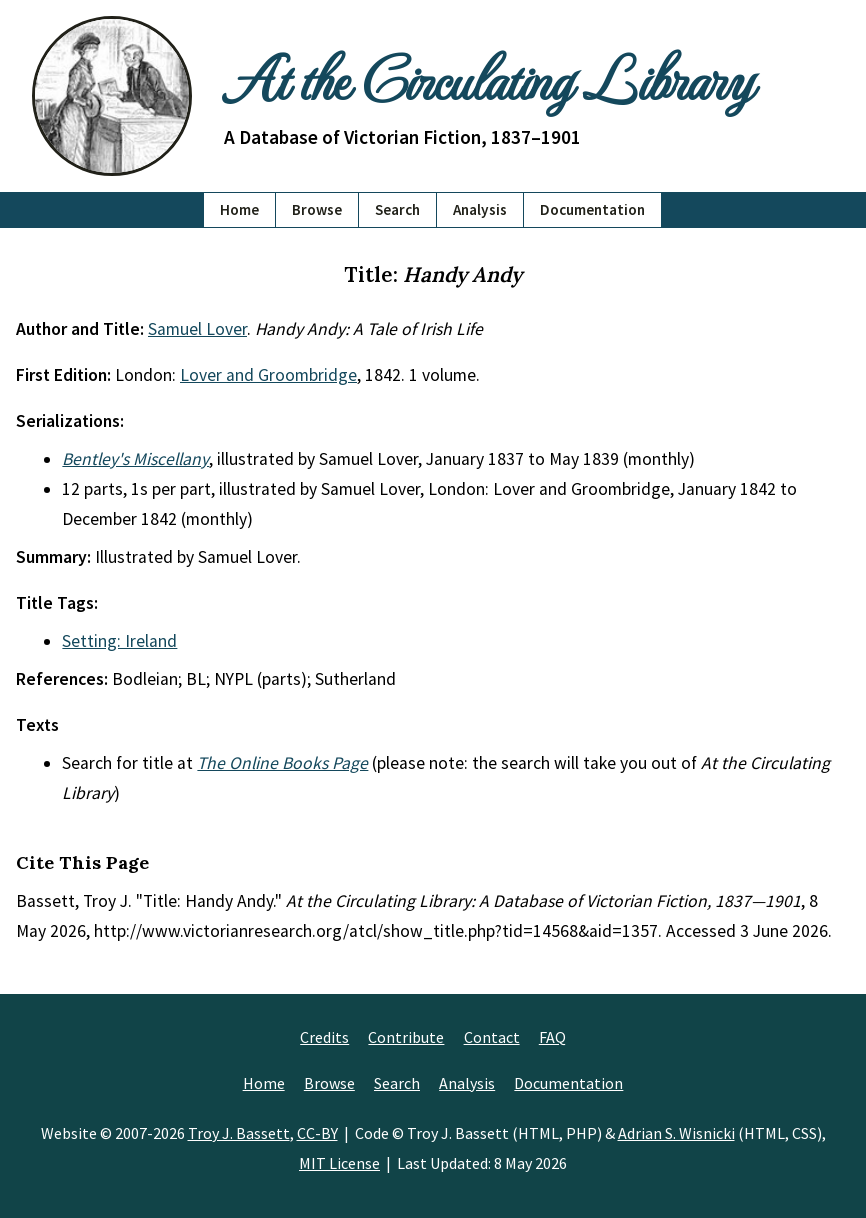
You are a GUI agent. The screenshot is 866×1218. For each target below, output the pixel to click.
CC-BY (317, 1133)
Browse (317, 209)
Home (239, 209)
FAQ (552, 1037)
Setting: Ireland (119, 641)
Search (397, 209)
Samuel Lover (197, 329)
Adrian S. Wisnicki (676, 1133)
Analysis (480, 209)
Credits (324, 1037)
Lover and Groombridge (268, 375)
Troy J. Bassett (239, 1133)
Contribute (406, 1037)
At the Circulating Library (488, 77)
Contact (492, 1037)
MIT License (339, 1163)
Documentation (592, 209)
